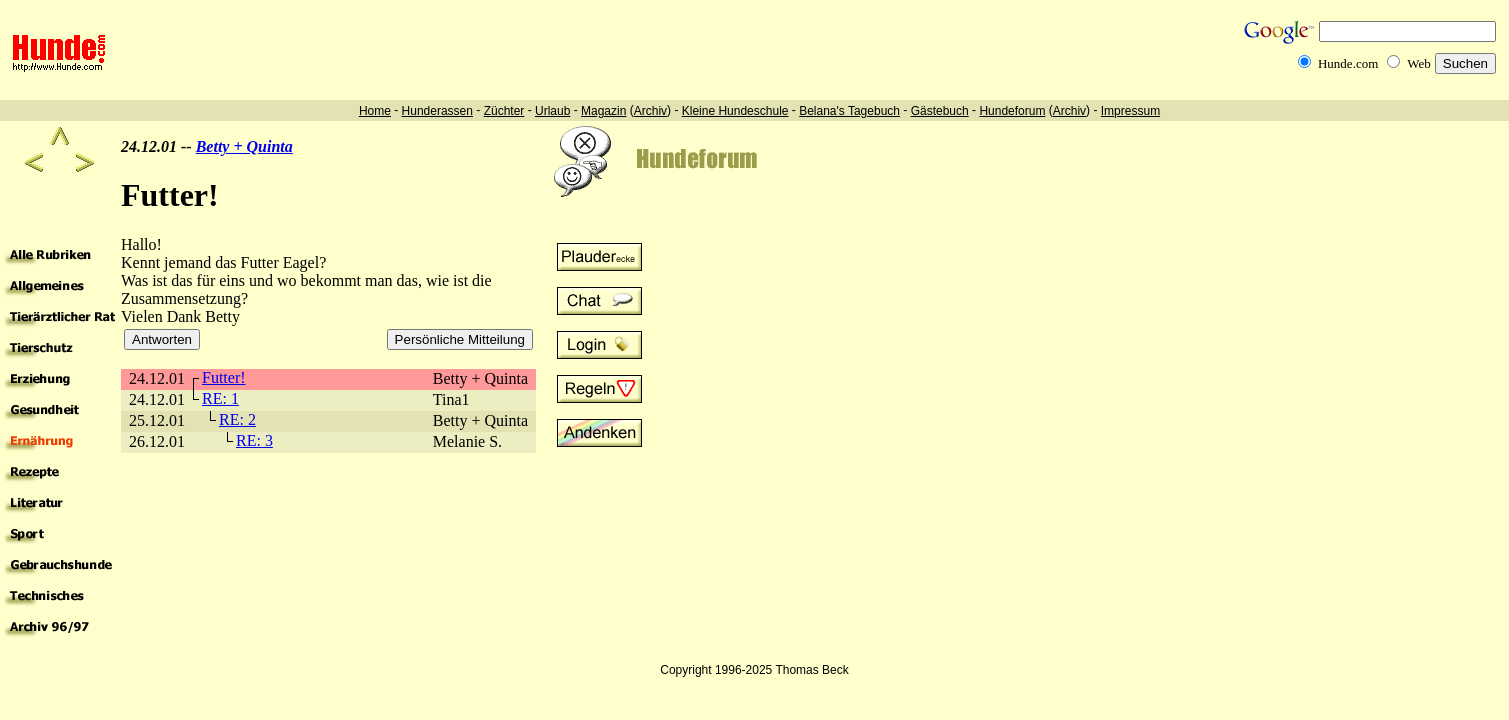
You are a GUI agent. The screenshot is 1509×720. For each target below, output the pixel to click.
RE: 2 (237, 419)
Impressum (1130, 111)
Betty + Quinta (244, 146)
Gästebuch (940, 111)
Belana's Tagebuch (849, 111)
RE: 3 (254, 440)
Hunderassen (437, 111)
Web (1419, 63)
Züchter (504, 111)
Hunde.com (1348, 63)
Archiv (650, 111)
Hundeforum (1012, 111)
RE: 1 (220, 398)
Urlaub (552, 111)
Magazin (603, 111)
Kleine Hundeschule (735, 111)
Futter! (224, 377)
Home (375, 111)
